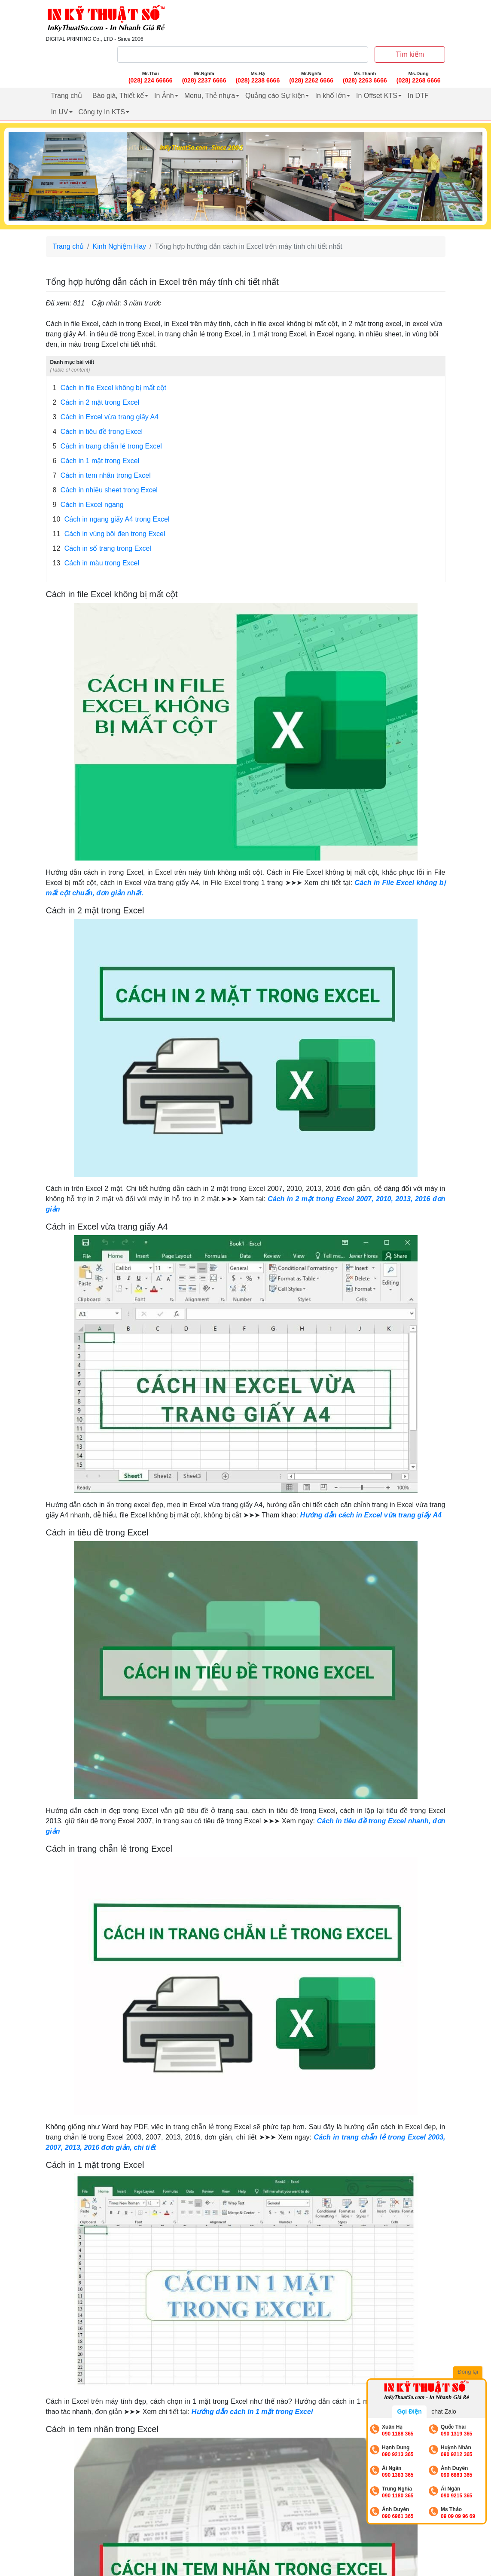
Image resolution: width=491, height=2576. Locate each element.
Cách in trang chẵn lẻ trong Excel (107, 446)
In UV (59, 112)
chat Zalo (443, 2411)
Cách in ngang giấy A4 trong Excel (111, 519)
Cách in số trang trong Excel (102, 548)
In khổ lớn (330, 95)
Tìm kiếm (410, 54)
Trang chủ (66, 95)
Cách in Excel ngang (88, 505)
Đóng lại (469, 2372)
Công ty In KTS (102, 112)
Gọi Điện (409, 2411)
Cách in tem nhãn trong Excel (102, 475)
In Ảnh (164, 95)
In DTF (418, 95)
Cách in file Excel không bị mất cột (110, 388)
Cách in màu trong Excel (96, 563)
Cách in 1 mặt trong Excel (96, 461)
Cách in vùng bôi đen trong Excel (109, 534)
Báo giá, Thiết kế (118, 95)
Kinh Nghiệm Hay (119, 246)
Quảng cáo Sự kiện (275, 95)
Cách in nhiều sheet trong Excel (105, 490)
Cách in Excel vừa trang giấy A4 (106, 417)
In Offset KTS (376, 95)
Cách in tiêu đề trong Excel (98, 432)
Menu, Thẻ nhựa (209, 95)
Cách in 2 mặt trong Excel (96, 402)
